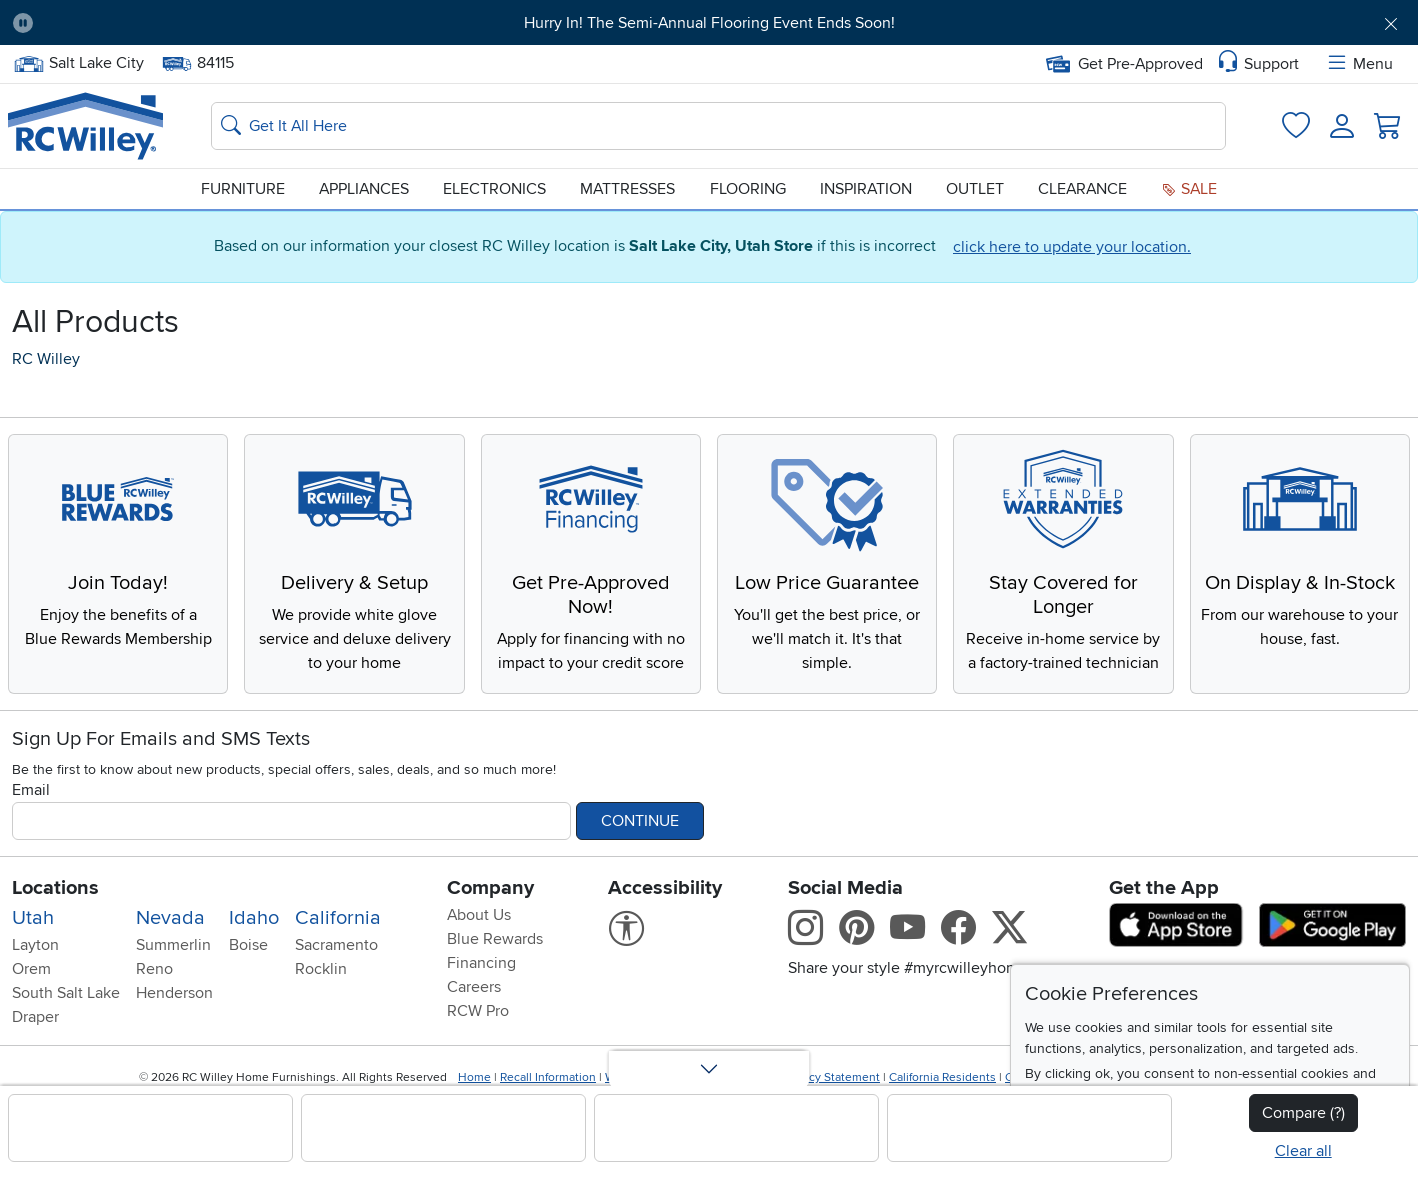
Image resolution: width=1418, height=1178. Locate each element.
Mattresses (627, 189)
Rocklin (321, 969)
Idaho (254, 918)
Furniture (243, 189)
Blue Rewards (495, 939)
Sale (1189, 189)
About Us (479, 915)
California (338, 918)
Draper (35, 1017)
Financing (481, 963)
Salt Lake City (78, 63)
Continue (640, 821)
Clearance (1082, 189)
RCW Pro (478, 1011)
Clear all (1303, 1151)
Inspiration (866, 189)
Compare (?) (1303, 1113)
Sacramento (336, 945)
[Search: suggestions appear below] (718, 126)
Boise (248, 945)
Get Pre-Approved (1124, 64)
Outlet (975, 189)
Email (31, 790)
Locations (55, 888)
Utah (33, 918)
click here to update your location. (1072, 247)
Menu (1359, 64)
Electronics (494, 189)
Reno (154, 969)
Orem (31, 969)
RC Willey (46, 359)
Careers (474, 987)
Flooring (748, 189)
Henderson (174, 993)
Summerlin (173, 945)
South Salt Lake (66, 993)
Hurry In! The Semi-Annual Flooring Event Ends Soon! (709, 23)
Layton (35, 945)
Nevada (170, 918)
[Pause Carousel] (23, 23)
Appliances (364, 189)
